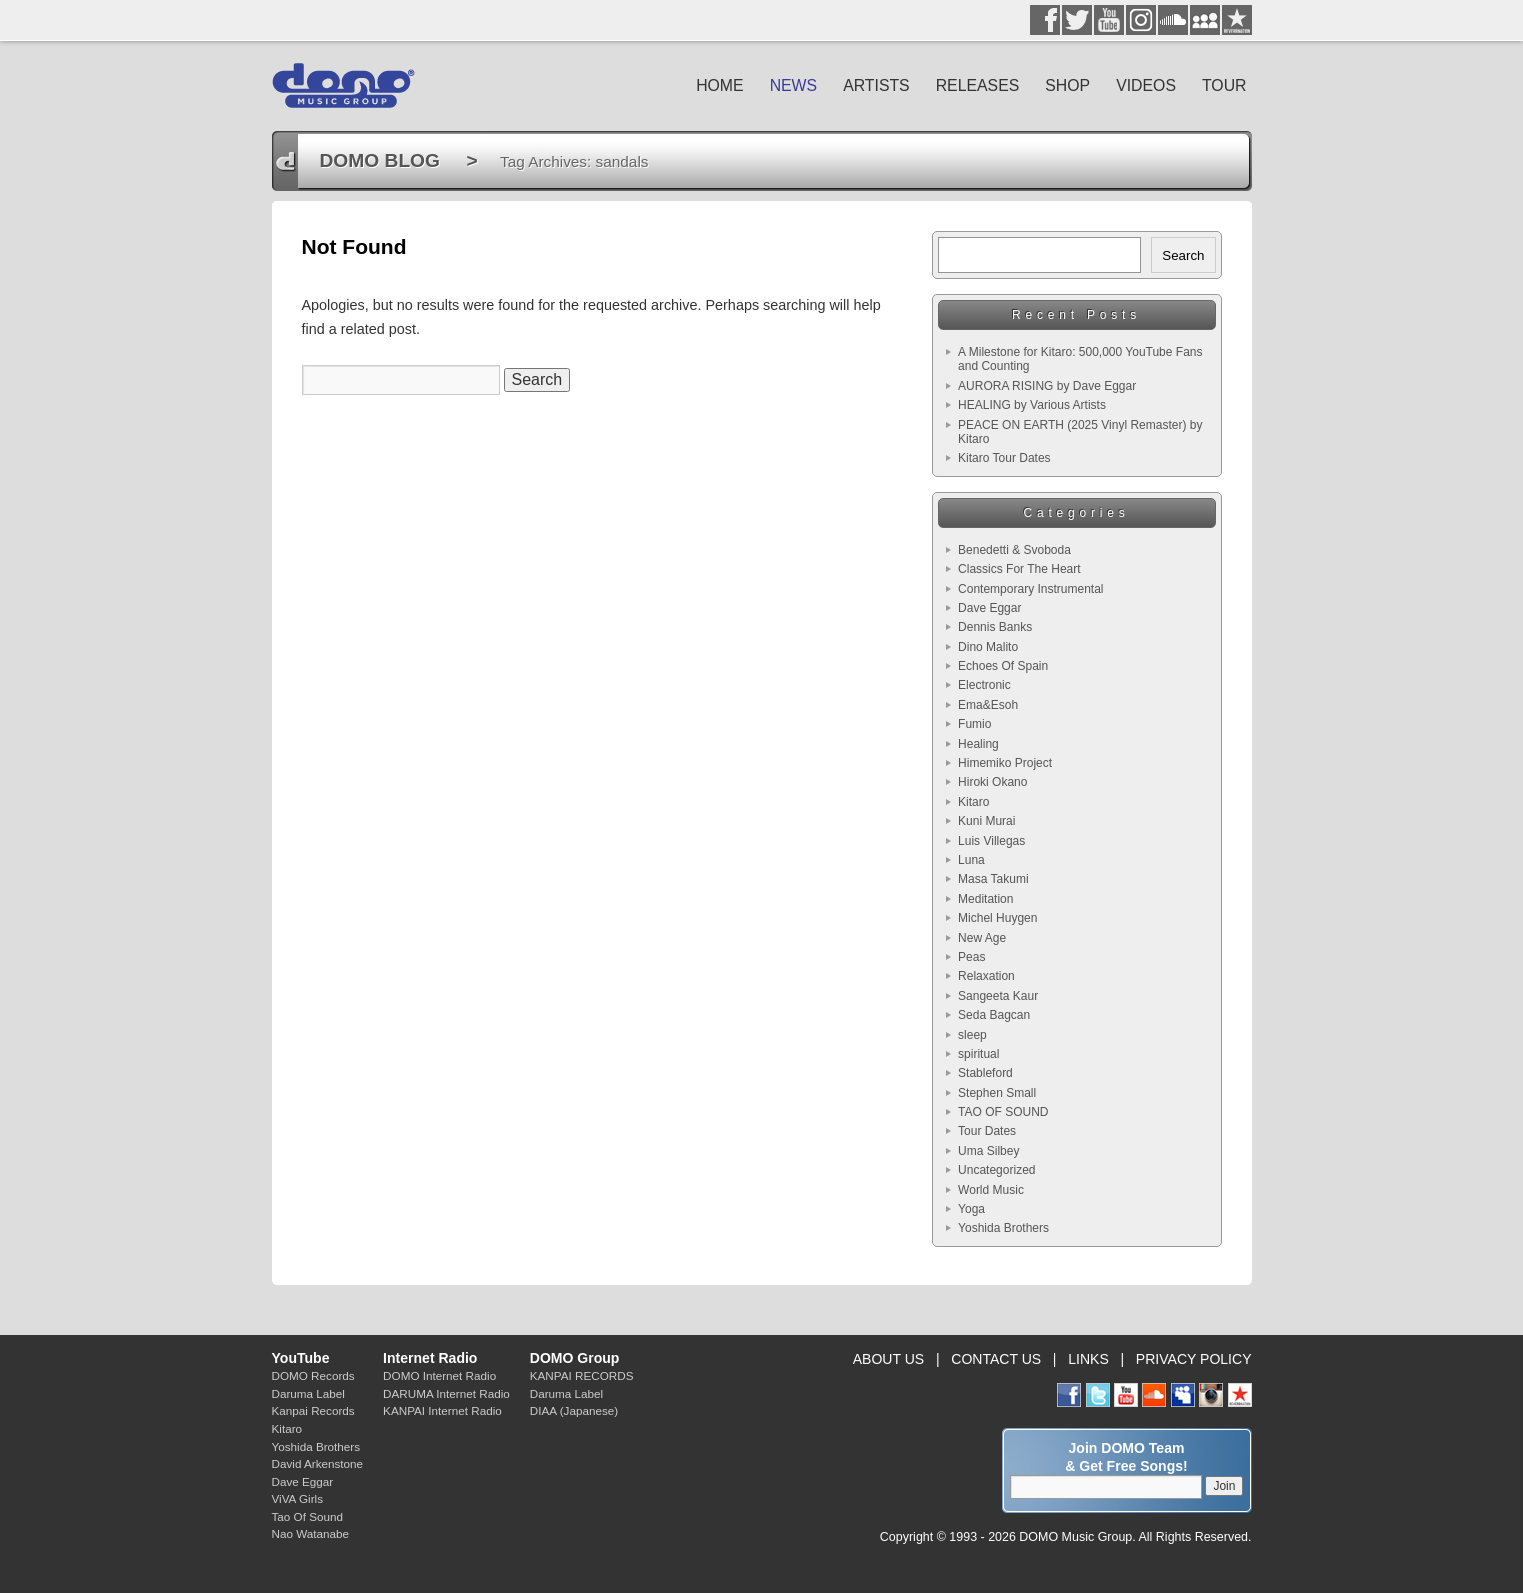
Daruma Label (308, 1393)
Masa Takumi (993, 879)
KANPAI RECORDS (582, 1375)
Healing (978, 744)
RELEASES (978, 85)
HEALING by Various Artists (1032, 405)
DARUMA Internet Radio (446, 1393)
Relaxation (986, 976)
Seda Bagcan (994, 1015)
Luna (971, 860)
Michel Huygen (997, 918)
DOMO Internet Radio (439, 1375)
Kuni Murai (986, 821)
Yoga (971, 1209)
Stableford (985, 1073)
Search (1183, 255)
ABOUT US (888, 1359)
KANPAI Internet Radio (442, 1410)
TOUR (1224, 85)
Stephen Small (997, 1093)
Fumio (974, 724)
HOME (720, 85)
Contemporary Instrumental (1030, 589)
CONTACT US (996, 1359)
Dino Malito (988, 647)
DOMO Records (313, 1375)
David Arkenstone (318, 1463)
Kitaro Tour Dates (1004, 458)
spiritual (978, 1054)
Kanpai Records (313, 1410)
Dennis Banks (995, 627)
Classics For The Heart (1019, 569)
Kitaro (973, 802)
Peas (971, 957)
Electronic (984, 685)
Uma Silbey (988, 1151)
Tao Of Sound (307, 1516)
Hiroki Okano (992, 782)
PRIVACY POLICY (1194, 1359)
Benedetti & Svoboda (1014, 550)
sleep (972, 1035)
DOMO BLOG (380, 160)
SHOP (1067, 85)
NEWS (794, 85)
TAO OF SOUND (1003, 1112)
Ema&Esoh (988, 705)
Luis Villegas (991, 841)
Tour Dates (987, 1131)
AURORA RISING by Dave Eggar (1047, 386)
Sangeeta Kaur (998, 996)
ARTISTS (876, 85)
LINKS (1088, 1359)
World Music (991, 1190)
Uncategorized (996, 1170)
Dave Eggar (989, 608)
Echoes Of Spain (1003, 666)
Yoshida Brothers (1003, 1228)
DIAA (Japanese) (574, 1410)
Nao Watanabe (311, 1533)
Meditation (985, 899)
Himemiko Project (1005, 763)
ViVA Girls (298, 1498)
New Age (982, 938)
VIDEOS (1146, 85)
